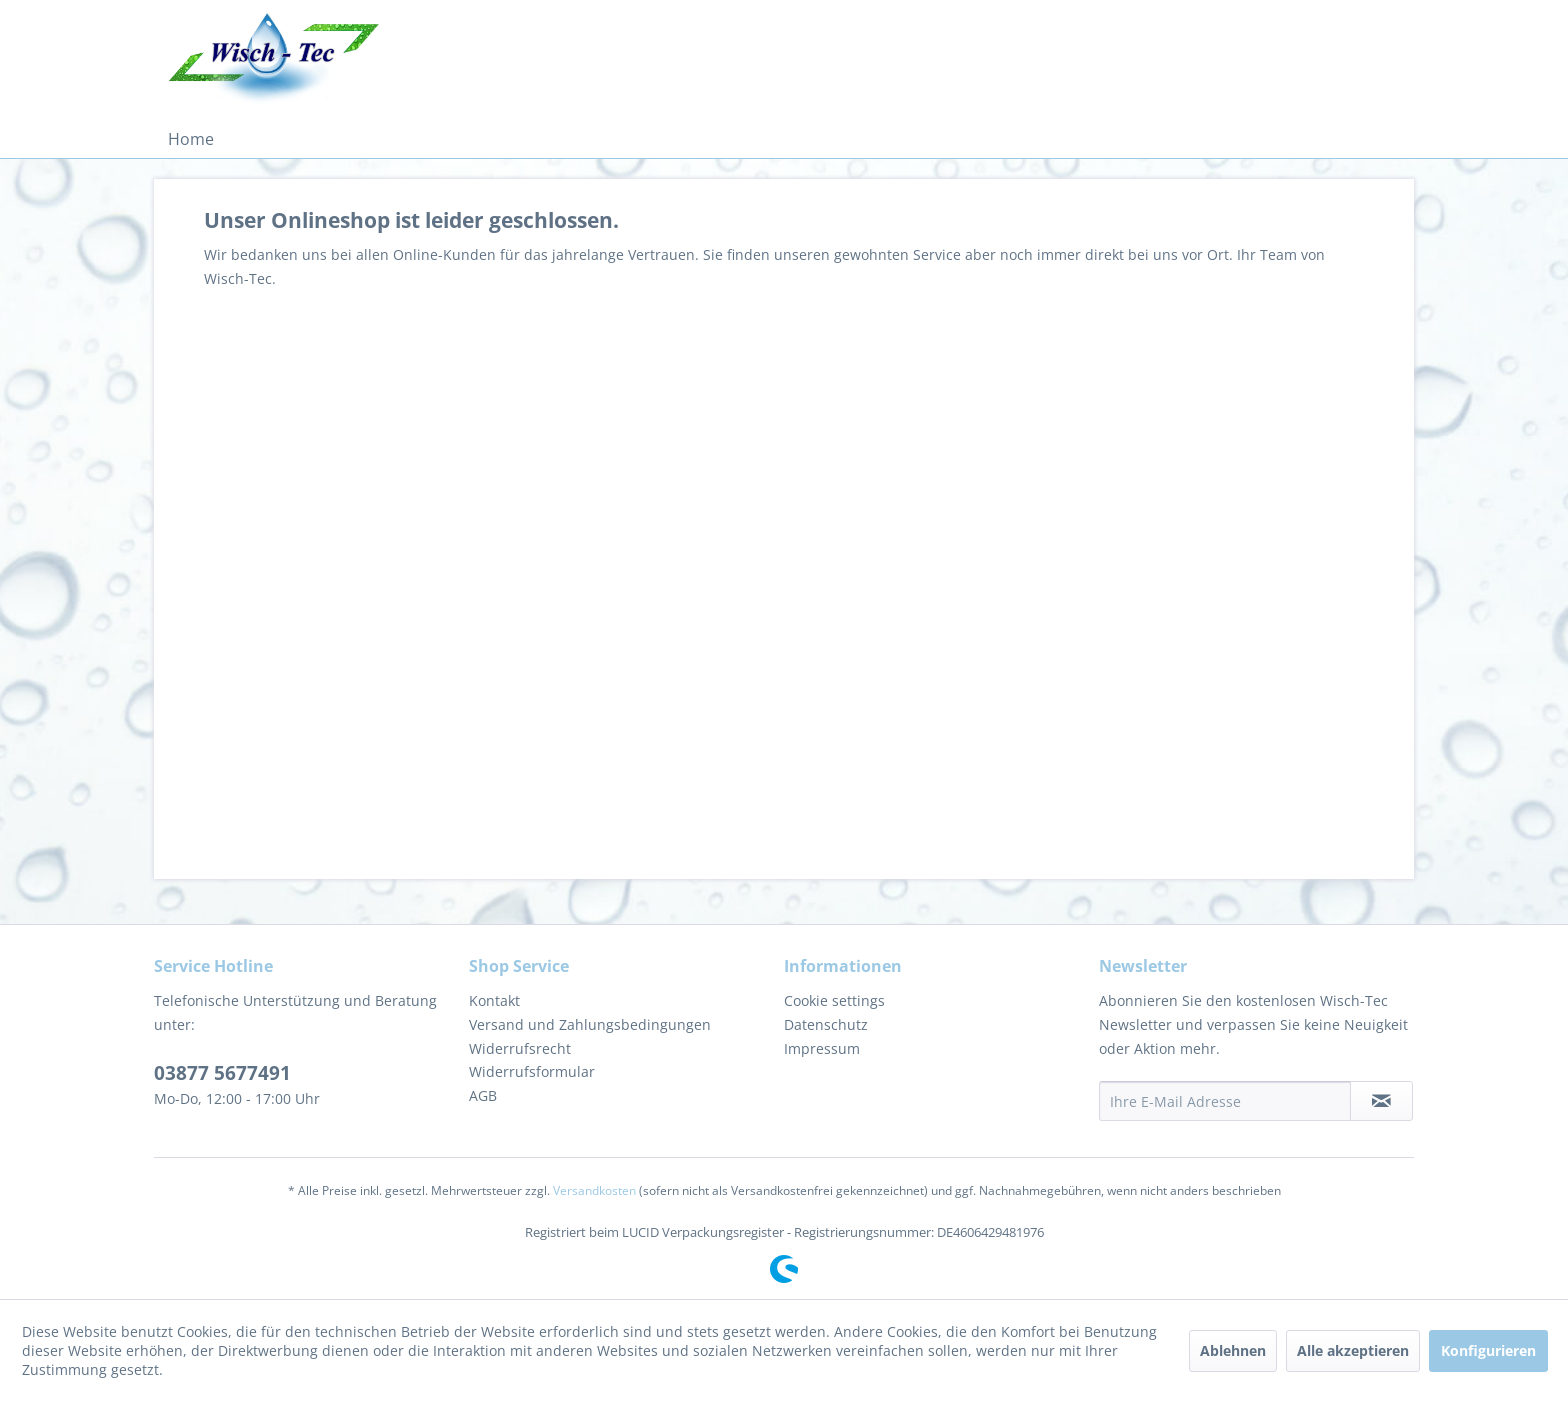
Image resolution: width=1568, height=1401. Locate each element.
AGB (483, 1095)
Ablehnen (1233, 1350)
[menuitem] (191, 139)
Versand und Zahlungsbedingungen (590, 1024)
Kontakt (494, 1000)
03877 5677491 (222, 1073)
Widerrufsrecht (520, 1048)
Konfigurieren (1488, 1350)
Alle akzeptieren (1353, 1350)
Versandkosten (594, 1190)
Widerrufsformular (532, 1071)
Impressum (822, 1048)
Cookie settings (834, 1000)
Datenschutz (826, 1024)
